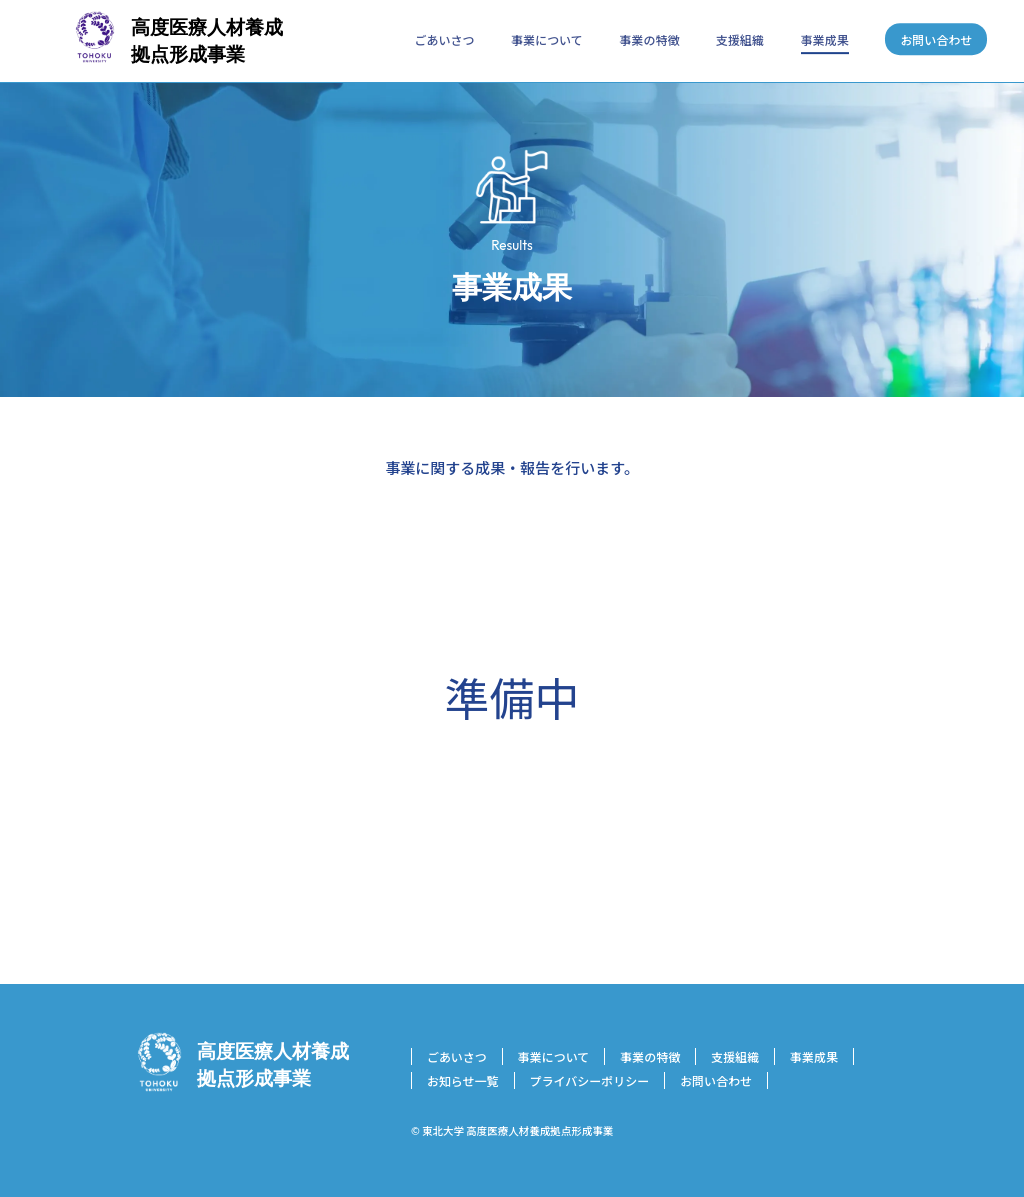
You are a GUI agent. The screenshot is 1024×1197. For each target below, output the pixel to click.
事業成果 (825, 39)
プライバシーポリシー (590, 1080)
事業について (547, 39)
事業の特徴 (649, 39)
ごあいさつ (445, 39)
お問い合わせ (936, 39)
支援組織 (740, 39)
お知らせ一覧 (463, 1080)
